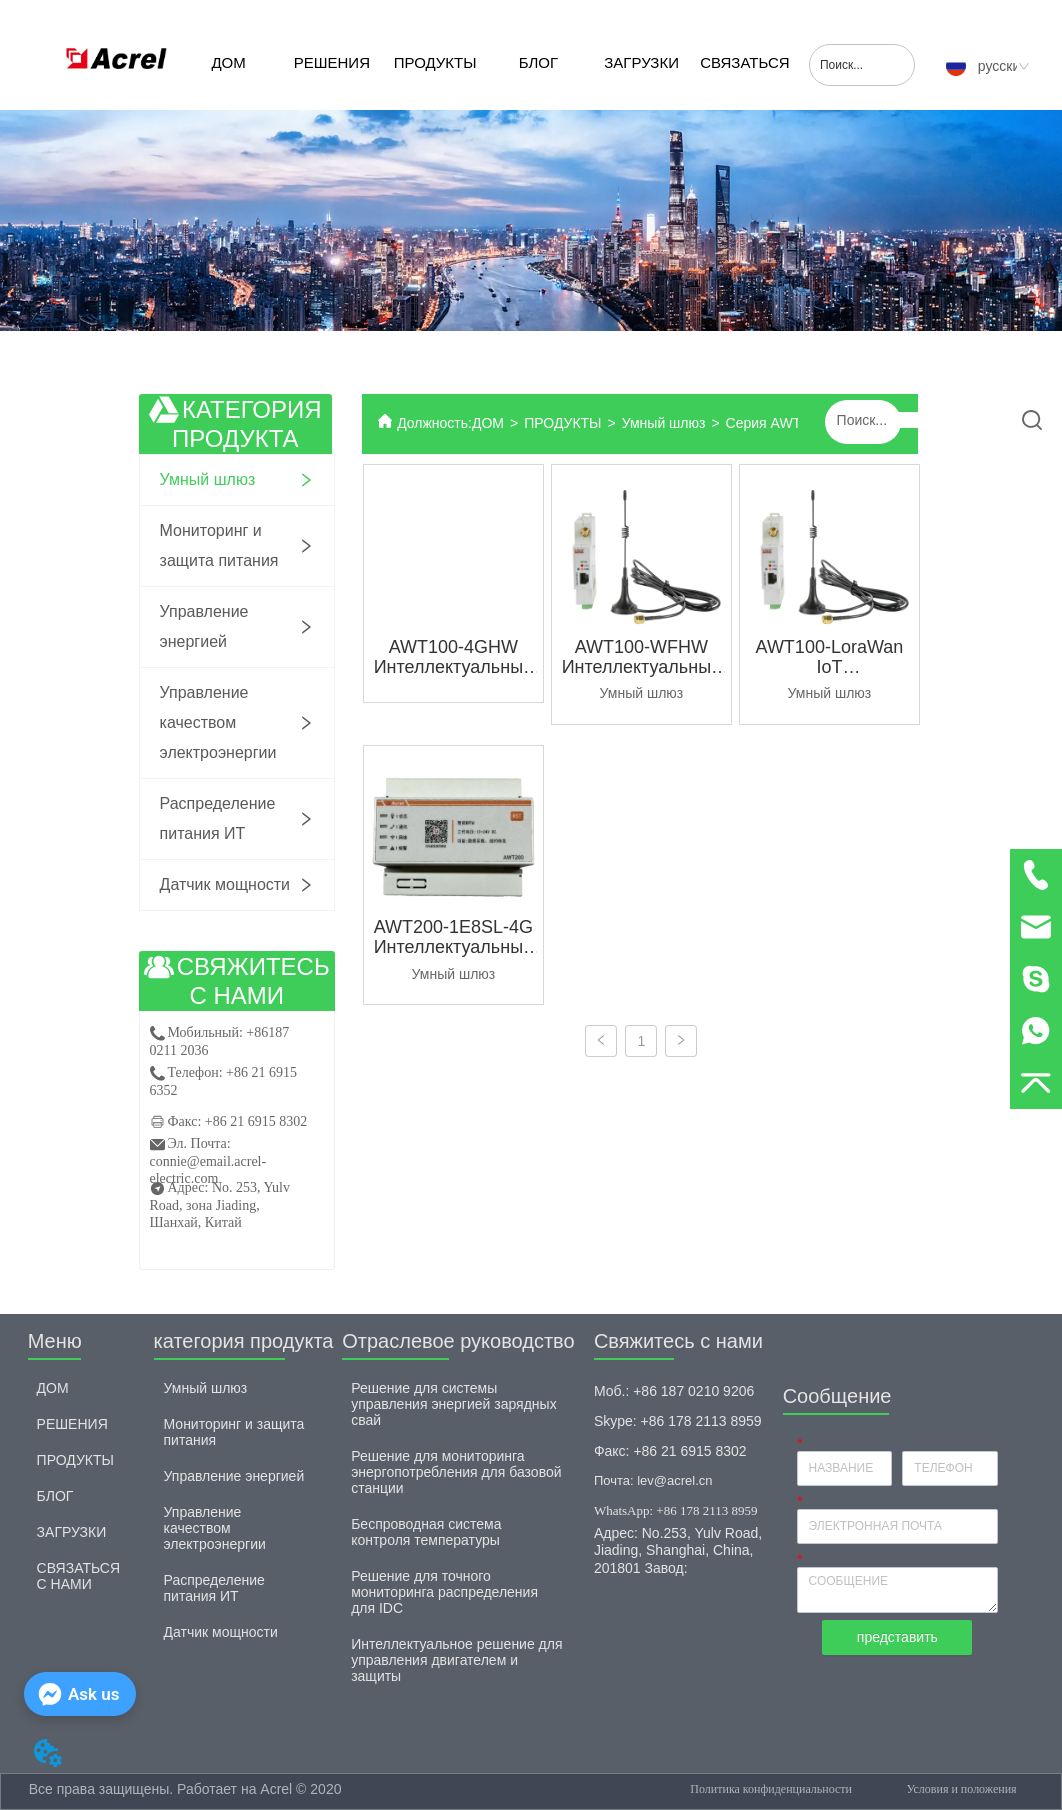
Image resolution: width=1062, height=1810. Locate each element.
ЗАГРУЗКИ (641, 62)
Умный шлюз (664, 423)
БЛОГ (538, 62)
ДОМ (228, 62)
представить (897, 1637)
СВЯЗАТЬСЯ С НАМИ (744, 82)
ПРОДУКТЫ (435, 62)
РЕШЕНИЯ (332, 62)
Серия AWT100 (775, 423)
